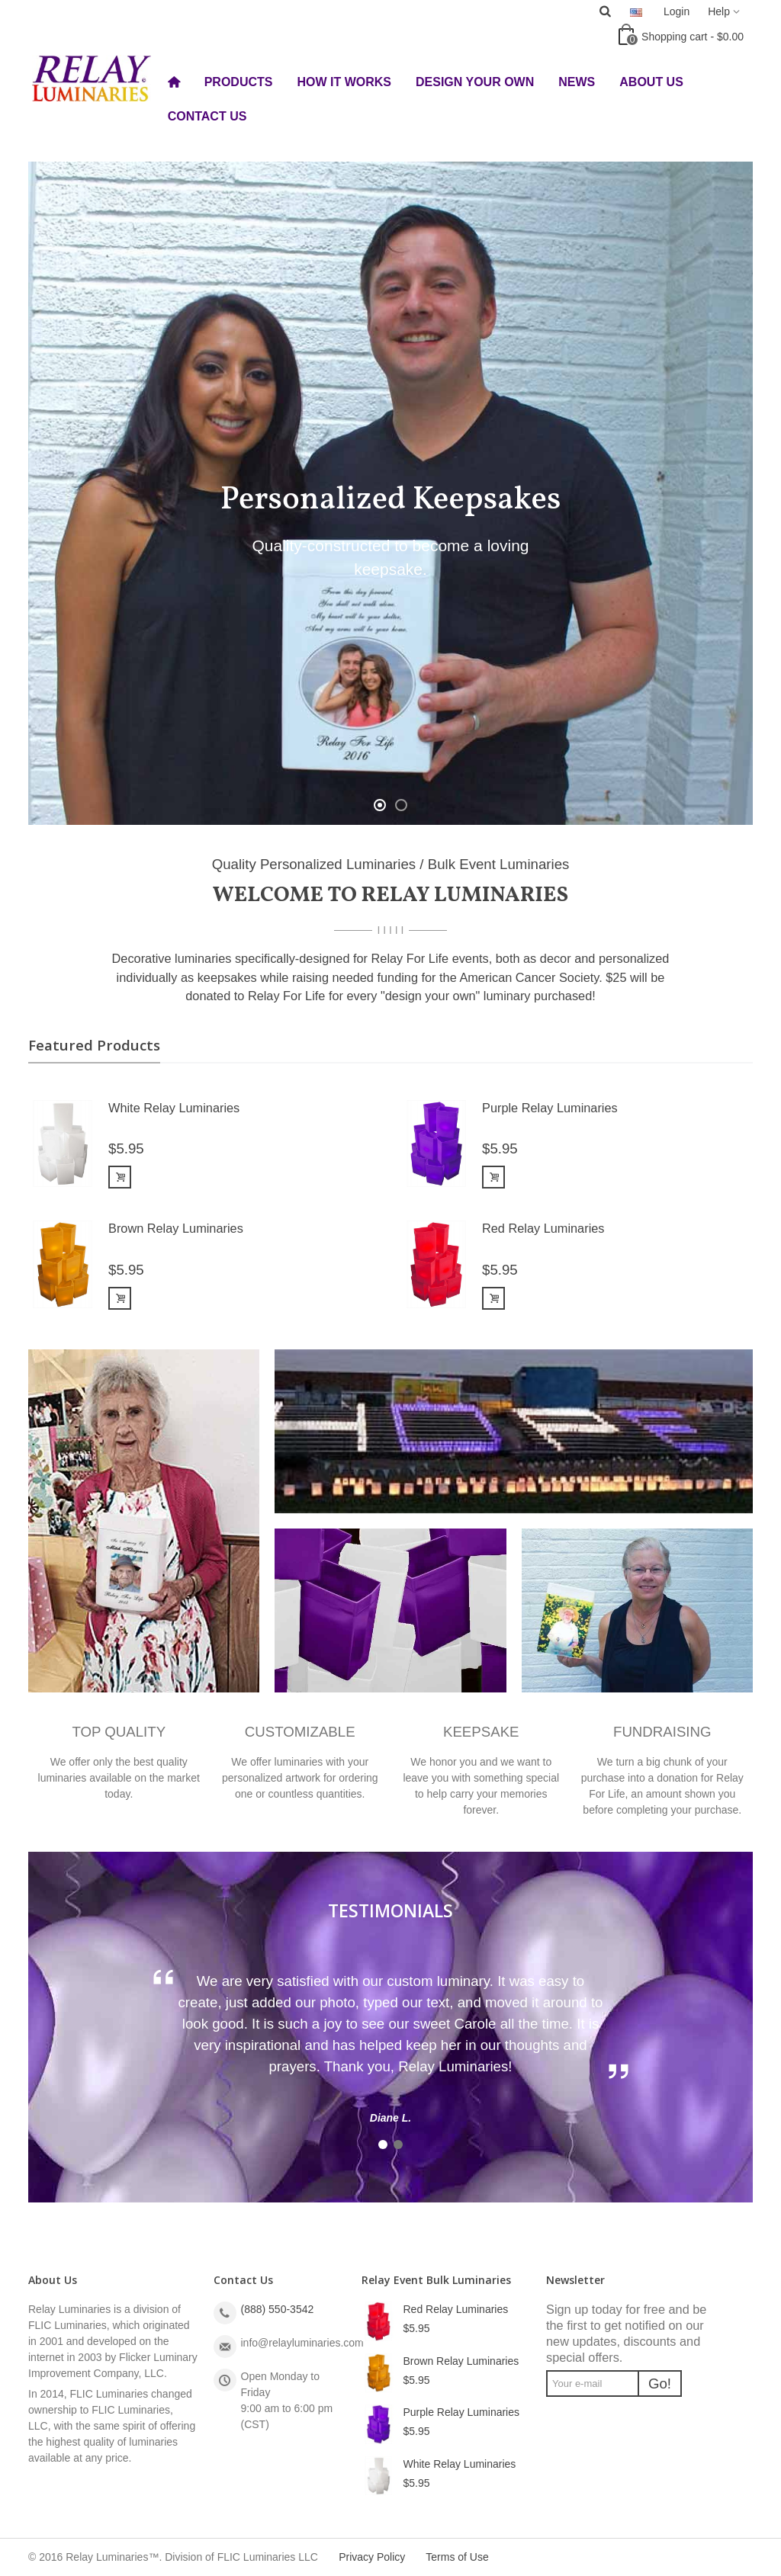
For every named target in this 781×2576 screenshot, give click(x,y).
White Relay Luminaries (173, 1108)
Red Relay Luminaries (543, 1228)
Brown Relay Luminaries (175, 1228)
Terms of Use (457, 2557)
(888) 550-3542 (277, 2309)
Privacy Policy (372, 2557)
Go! (659, 2384)
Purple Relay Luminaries (550, 1108)
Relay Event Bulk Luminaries (436, 2280)
